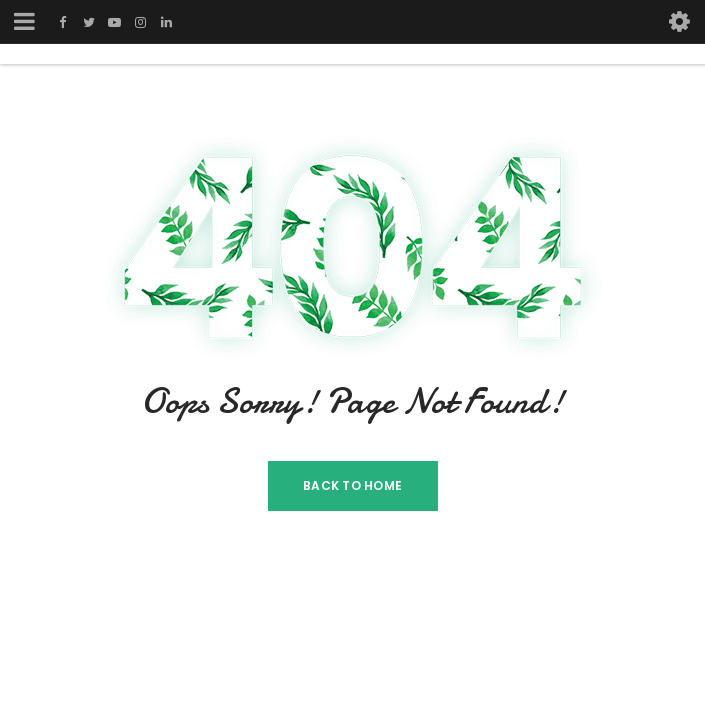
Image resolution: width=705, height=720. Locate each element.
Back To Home (352, 485)
